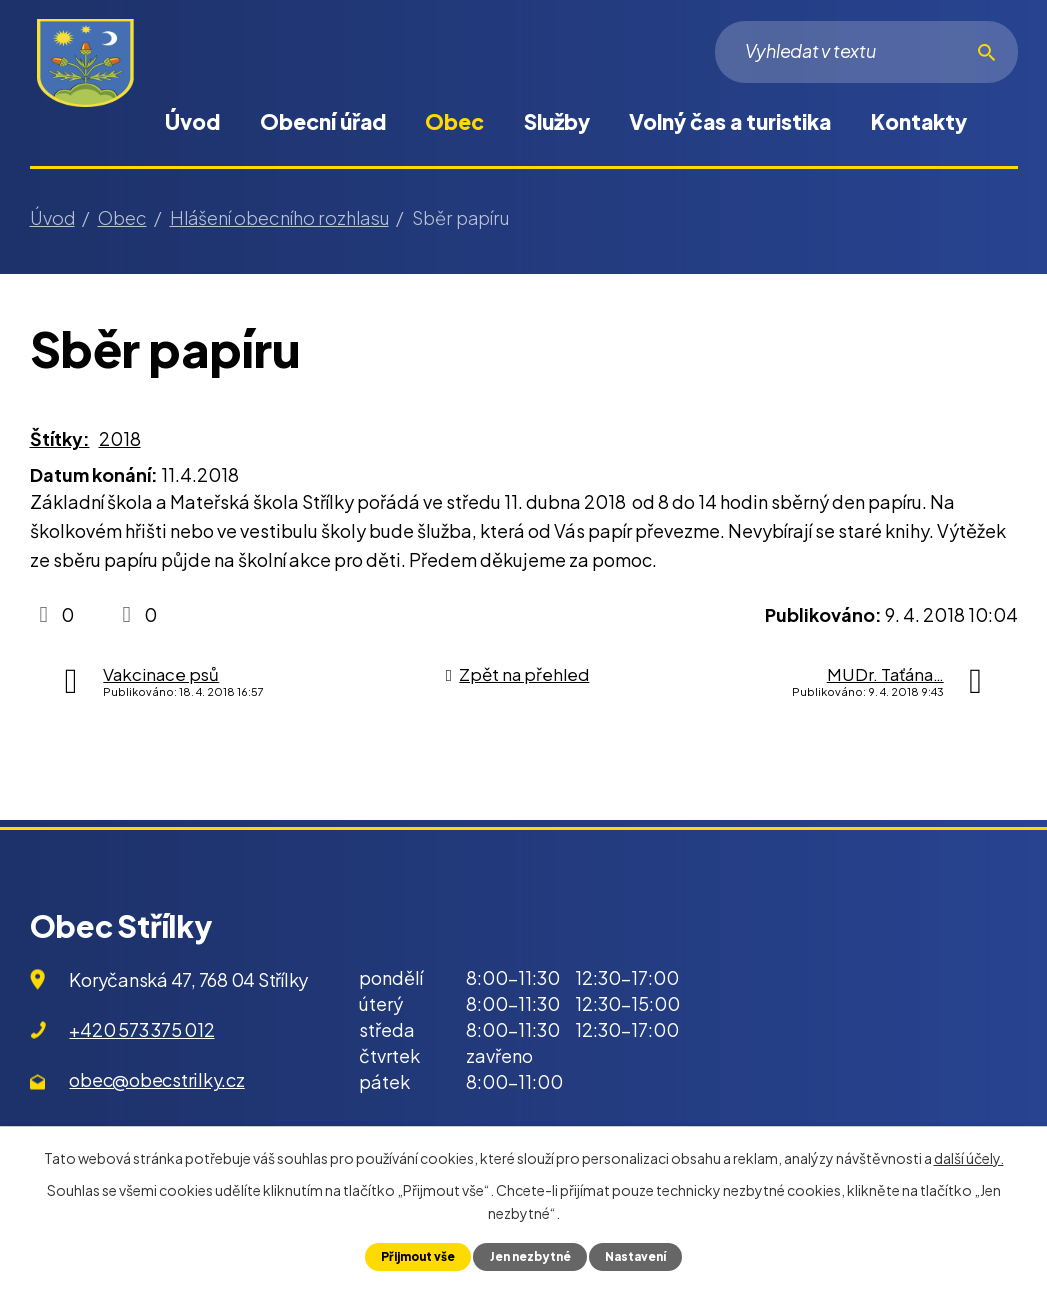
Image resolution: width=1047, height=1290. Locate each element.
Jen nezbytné (530, 1256)
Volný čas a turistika (730, 121)
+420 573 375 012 (141, 1029)
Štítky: (60, 438)
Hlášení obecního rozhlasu (279, 217)
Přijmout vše (409, 1256)
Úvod (192, 121)
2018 (120, 438)
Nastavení (644, 1256)
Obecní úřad (323, 121)
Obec (454, 121)
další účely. (969, 1156)
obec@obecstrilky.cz (156, 1079)
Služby (557, 121)
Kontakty (919, 121)
